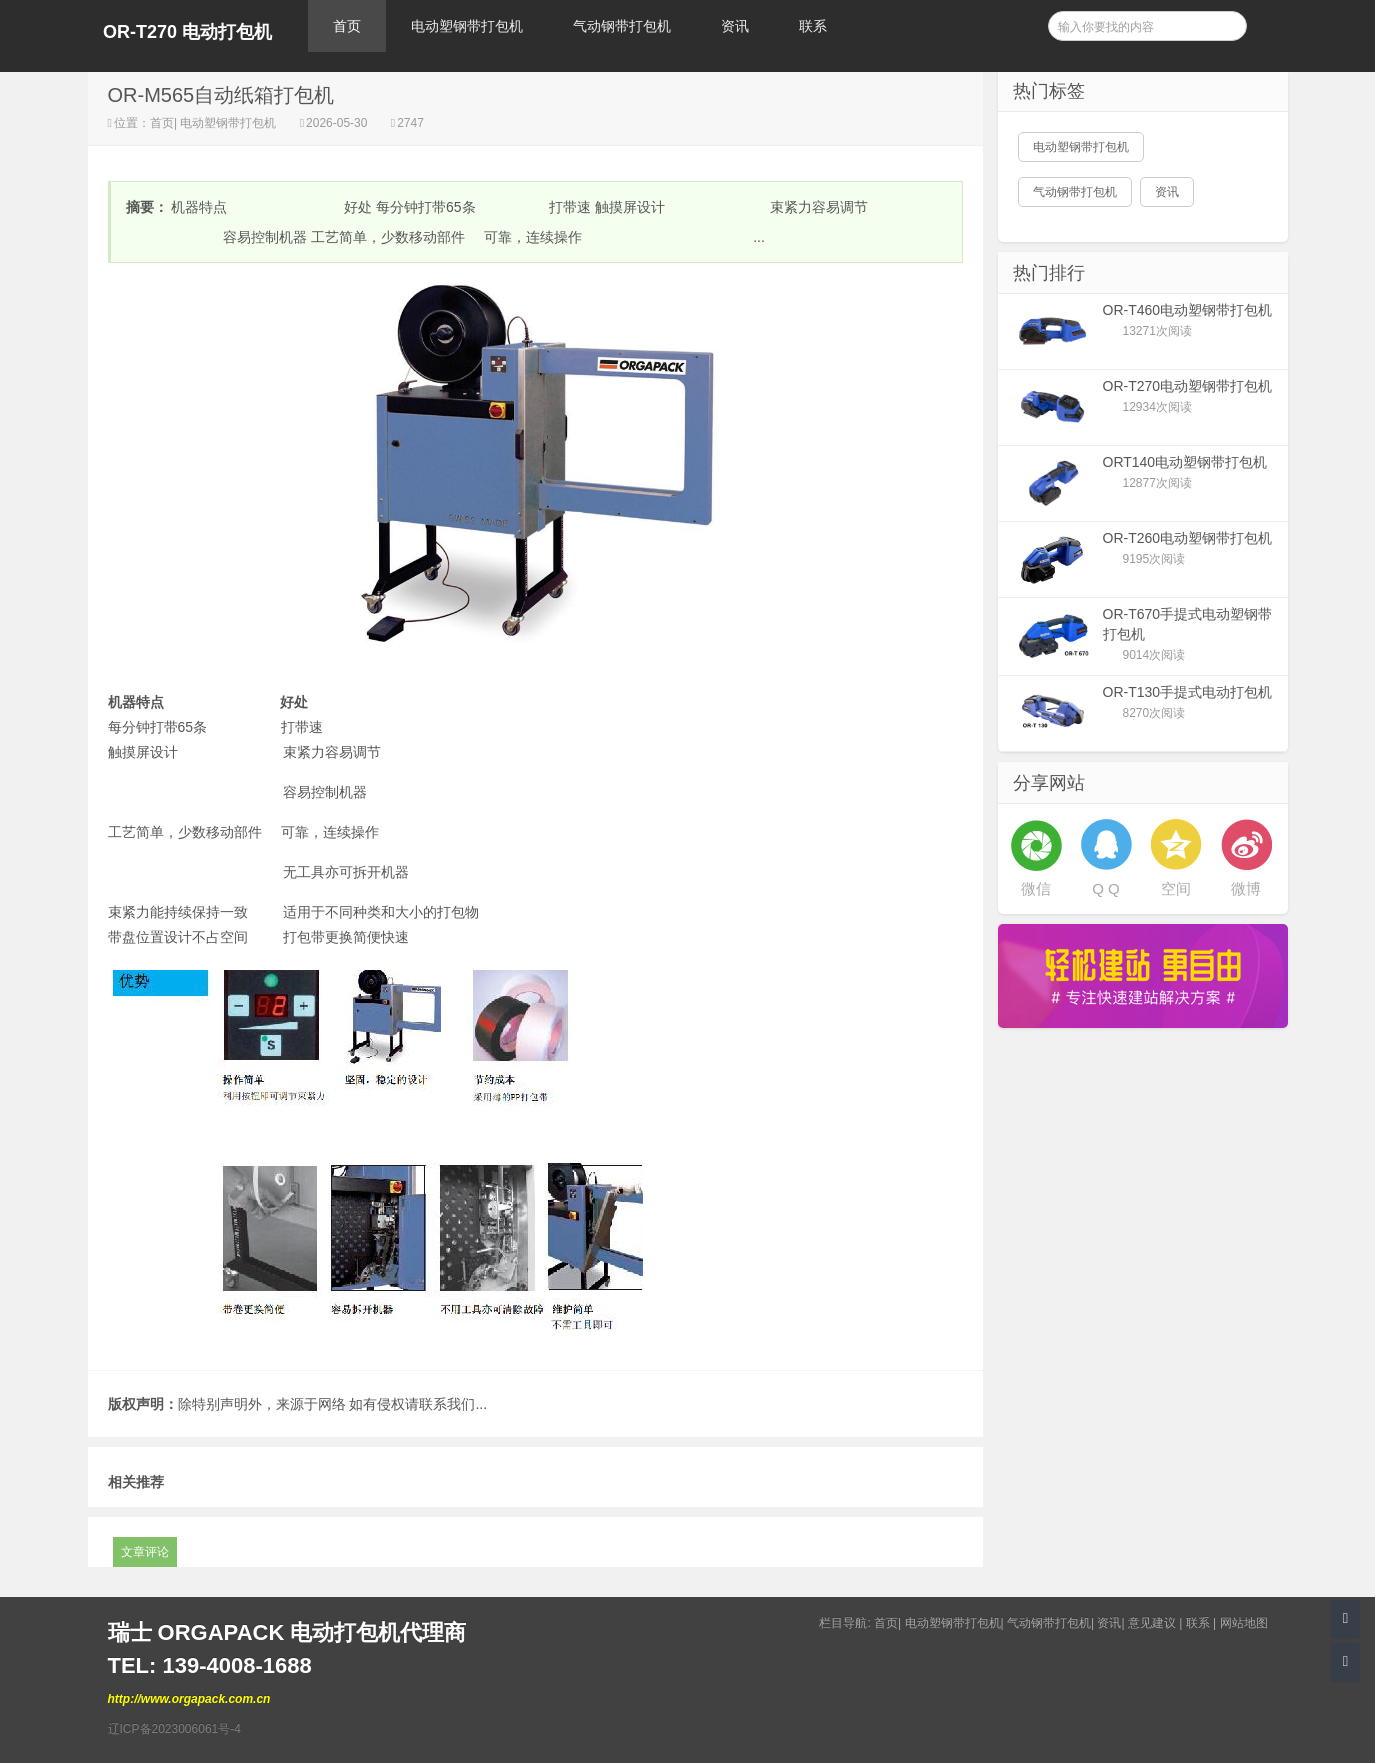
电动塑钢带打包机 (467, 26)
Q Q (1106, 888)
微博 (1246, 888)
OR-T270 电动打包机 (187, 32)
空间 (1176, 888)
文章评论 (145, 1552)
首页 (347, 26)
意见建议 (1152, 1623)
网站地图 (1244, 1623)
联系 (813, 26)
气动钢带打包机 (622, 26)
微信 (1036, 888)
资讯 (735, 26)
